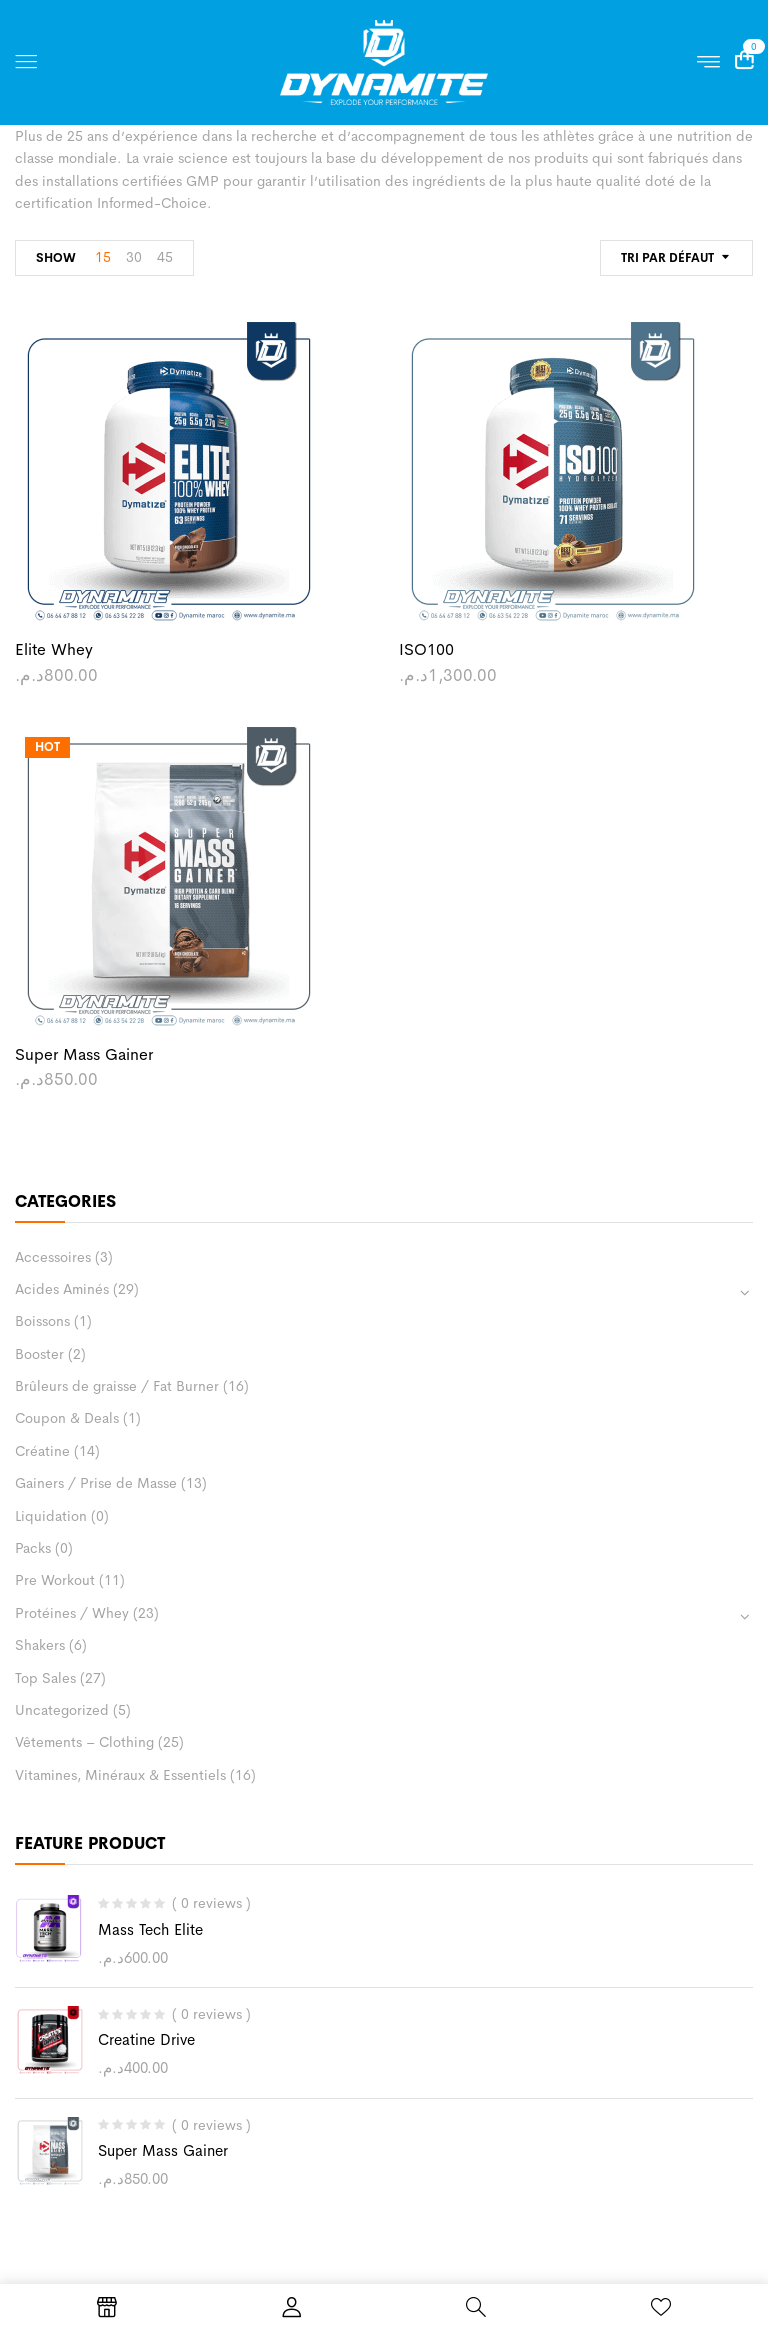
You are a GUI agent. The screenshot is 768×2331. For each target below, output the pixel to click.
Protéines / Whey (72, 1613)
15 (103, 257)
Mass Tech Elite (150, 1929)
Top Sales (45, 1678)
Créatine (42, 1451)
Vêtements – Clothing (84, 1742)
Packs (33, 1548)
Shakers (40, 1645)
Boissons (42, 1321)
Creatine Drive (146, 2039)
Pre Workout (55, 1580)
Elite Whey (54, 649)
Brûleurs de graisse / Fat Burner (117, 1386)
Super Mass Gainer (163, 2150)
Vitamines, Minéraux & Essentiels (120, 1775)
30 (134, 257)
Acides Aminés (62, 1289)
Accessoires (53, 1257)
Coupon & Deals (67, 1418)
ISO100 (426, 649)
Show (56, 258)
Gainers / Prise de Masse (96, 1483)
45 (165, 257)
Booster (39, 1354)
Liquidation (51, 1516)
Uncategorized (62, 1710)
